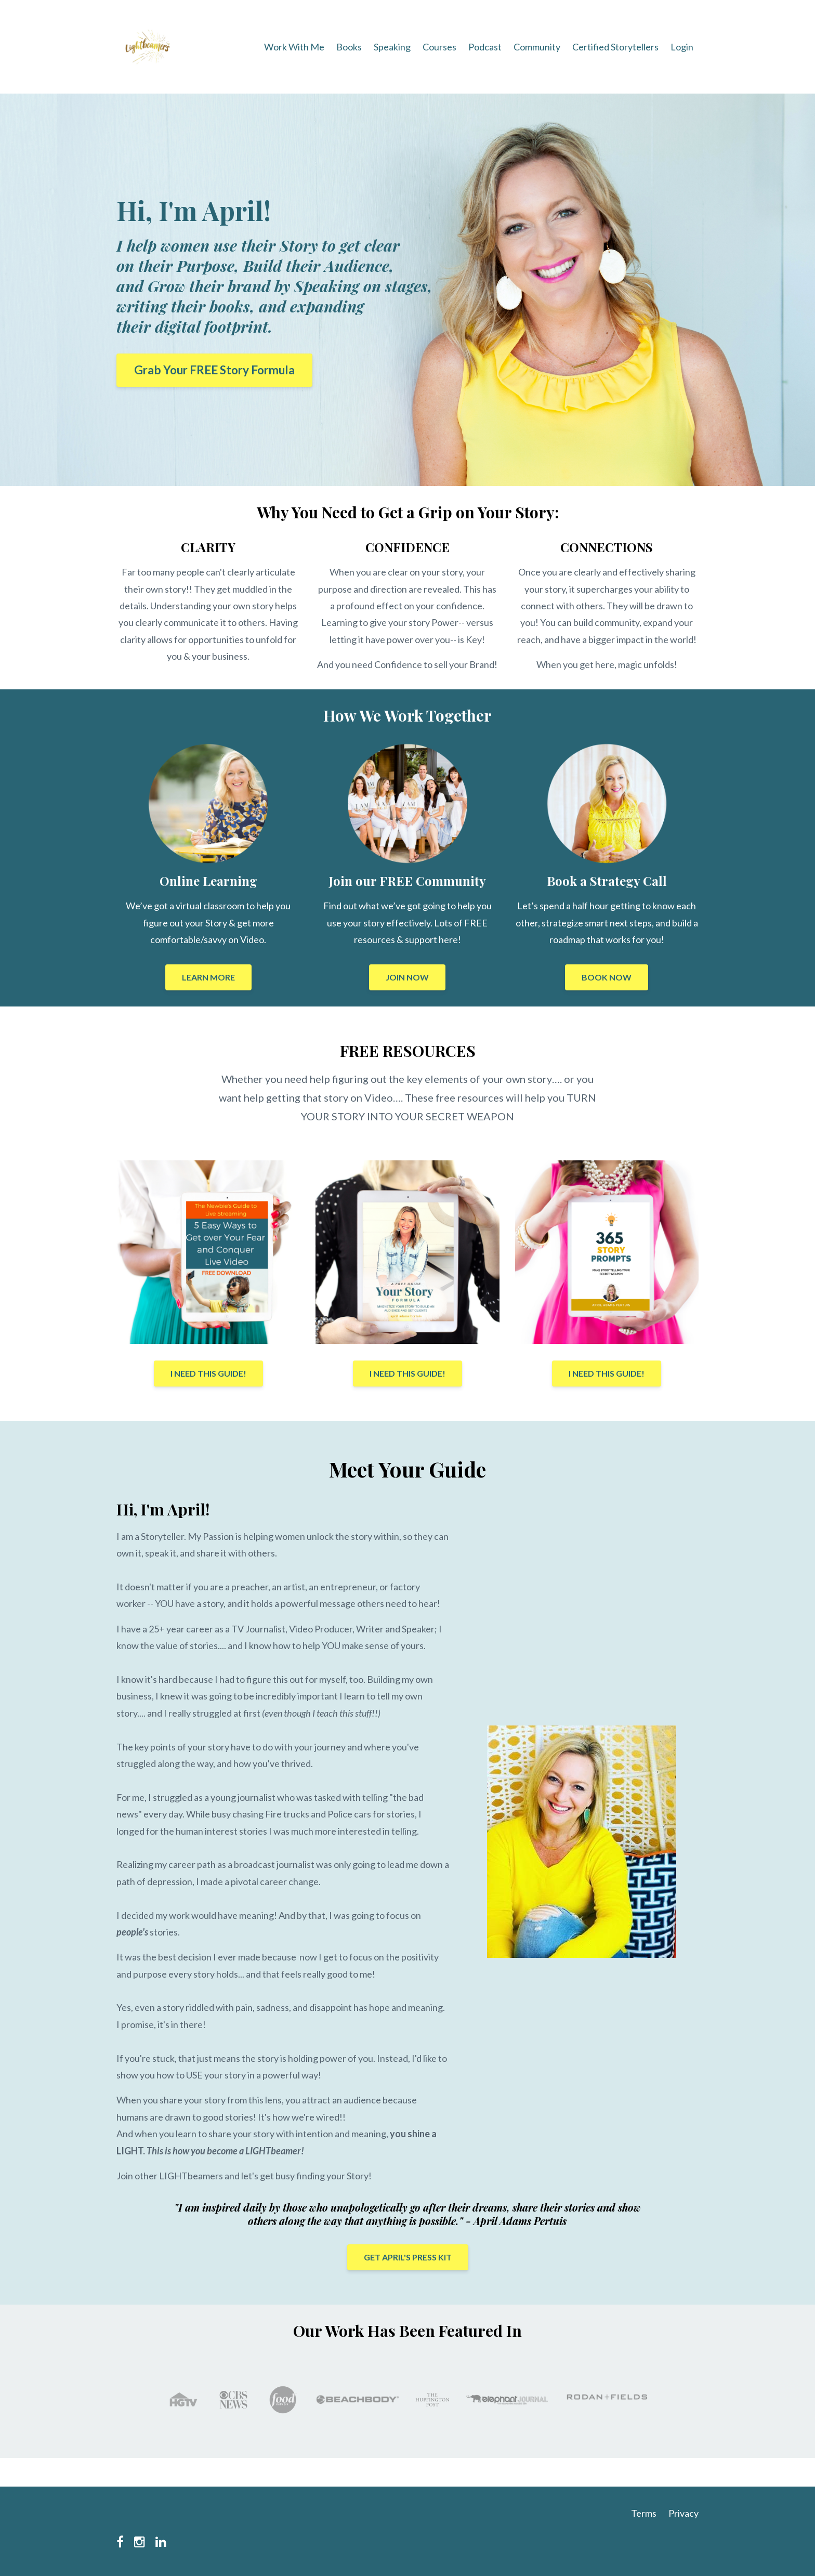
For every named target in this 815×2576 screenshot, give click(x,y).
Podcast (485, 47)
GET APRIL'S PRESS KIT (408, 2257)
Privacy (683, 2513)
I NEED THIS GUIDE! (208, 1373)
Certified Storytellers (615, 47)
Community (537, 47)
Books (349, 47)
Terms (643, 2513)
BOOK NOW (607, 977)
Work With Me (294, 47)
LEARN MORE (208, 977)
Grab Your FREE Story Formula (214, 370)
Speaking (392, 47)
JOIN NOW (407, 977)
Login (682, 47)
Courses (439, 47)
